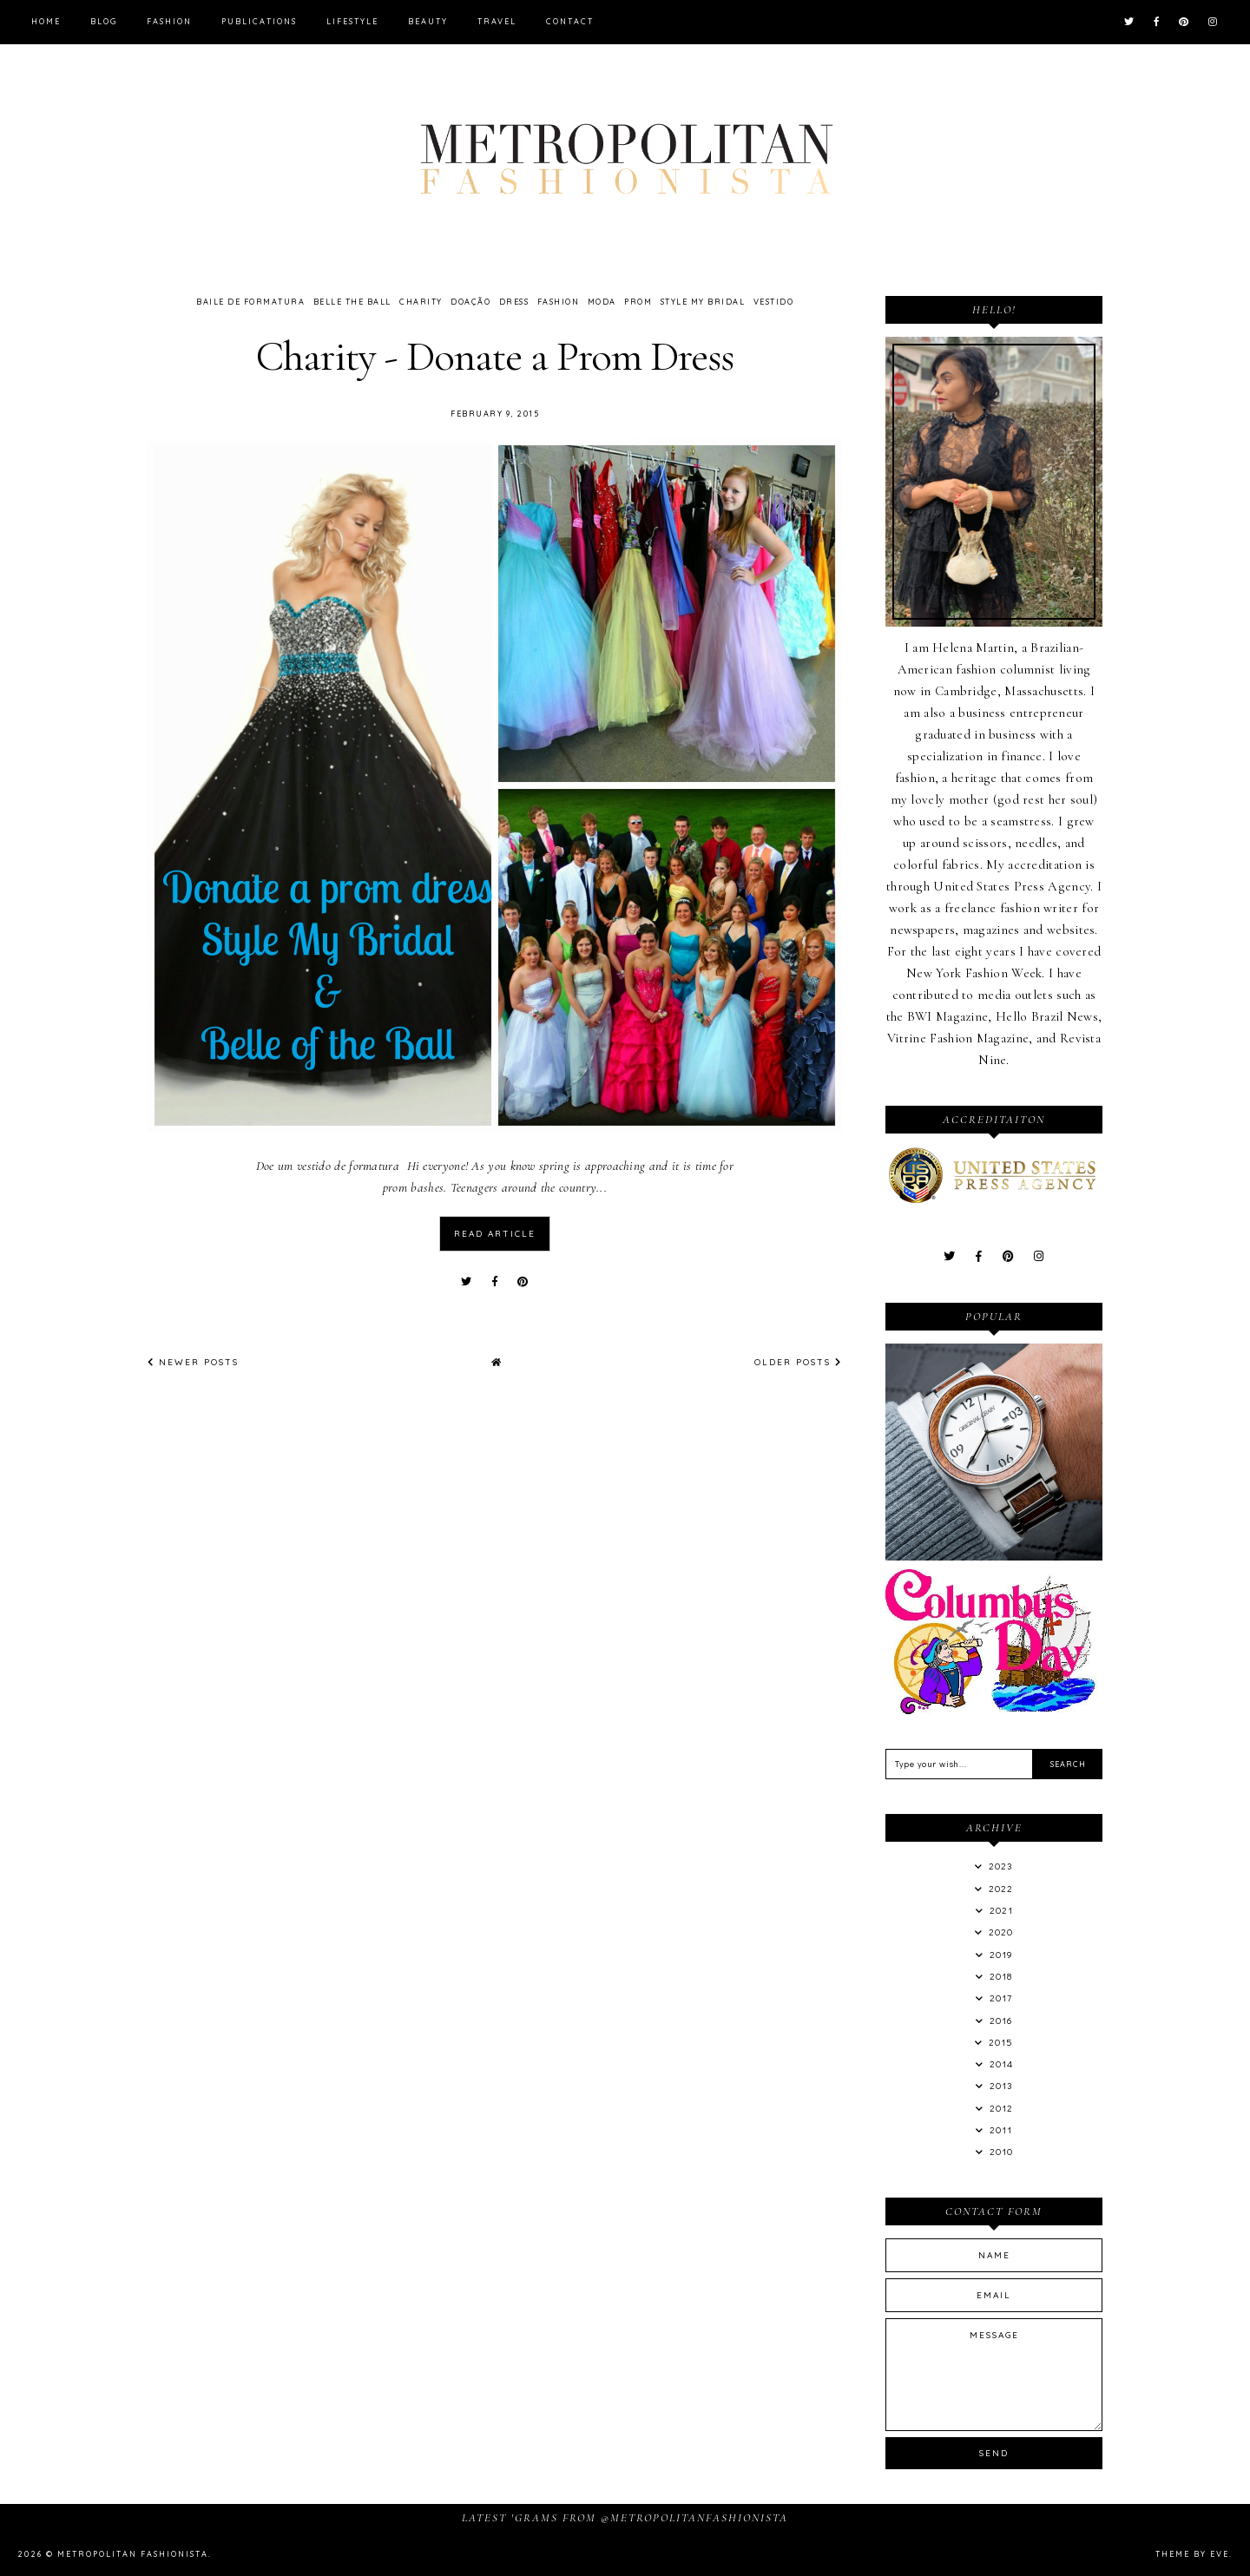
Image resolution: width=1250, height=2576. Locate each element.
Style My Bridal (703, 301)
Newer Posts (193, 1362)
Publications (259, 21)
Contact (570, 21)
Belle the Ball (352, 301)
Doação (470, 301)
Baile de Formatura (250, 301)
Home (46, 21)
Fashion (169, 21)
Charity (421, 301)
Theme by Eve (1192, 2554)
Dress (514, 301)
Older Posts (798, 1362)
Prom (638, 301)
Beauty (428, 21)
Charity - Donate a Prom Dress (495, 356)
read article (495, 1233)
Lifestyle (352, 21)
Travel (496, 21)
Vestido (773, 301)
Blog (103, 21)
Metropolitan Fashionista (132, 2554)
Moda (602, 301)
